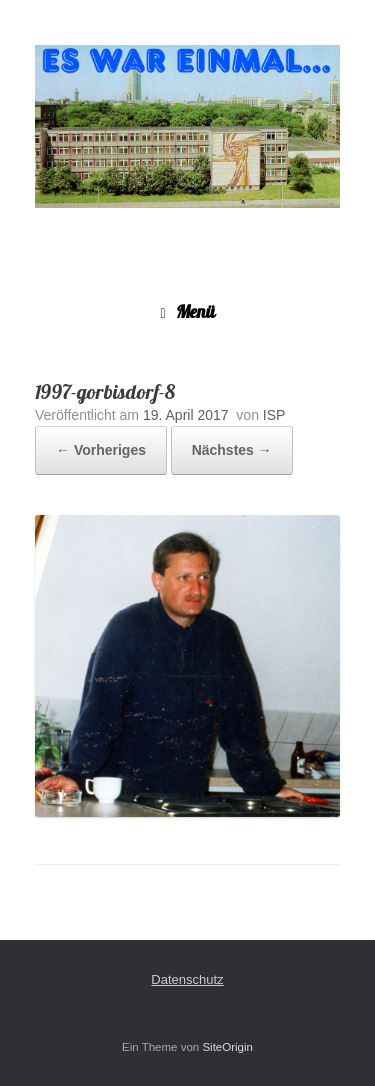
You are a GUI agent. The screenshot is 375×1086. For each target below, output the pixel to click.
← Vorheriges (101, 450)
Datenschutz (187, 979)
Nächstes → (232, 450)
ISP (274, 415)
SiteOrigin (227, 1047)
